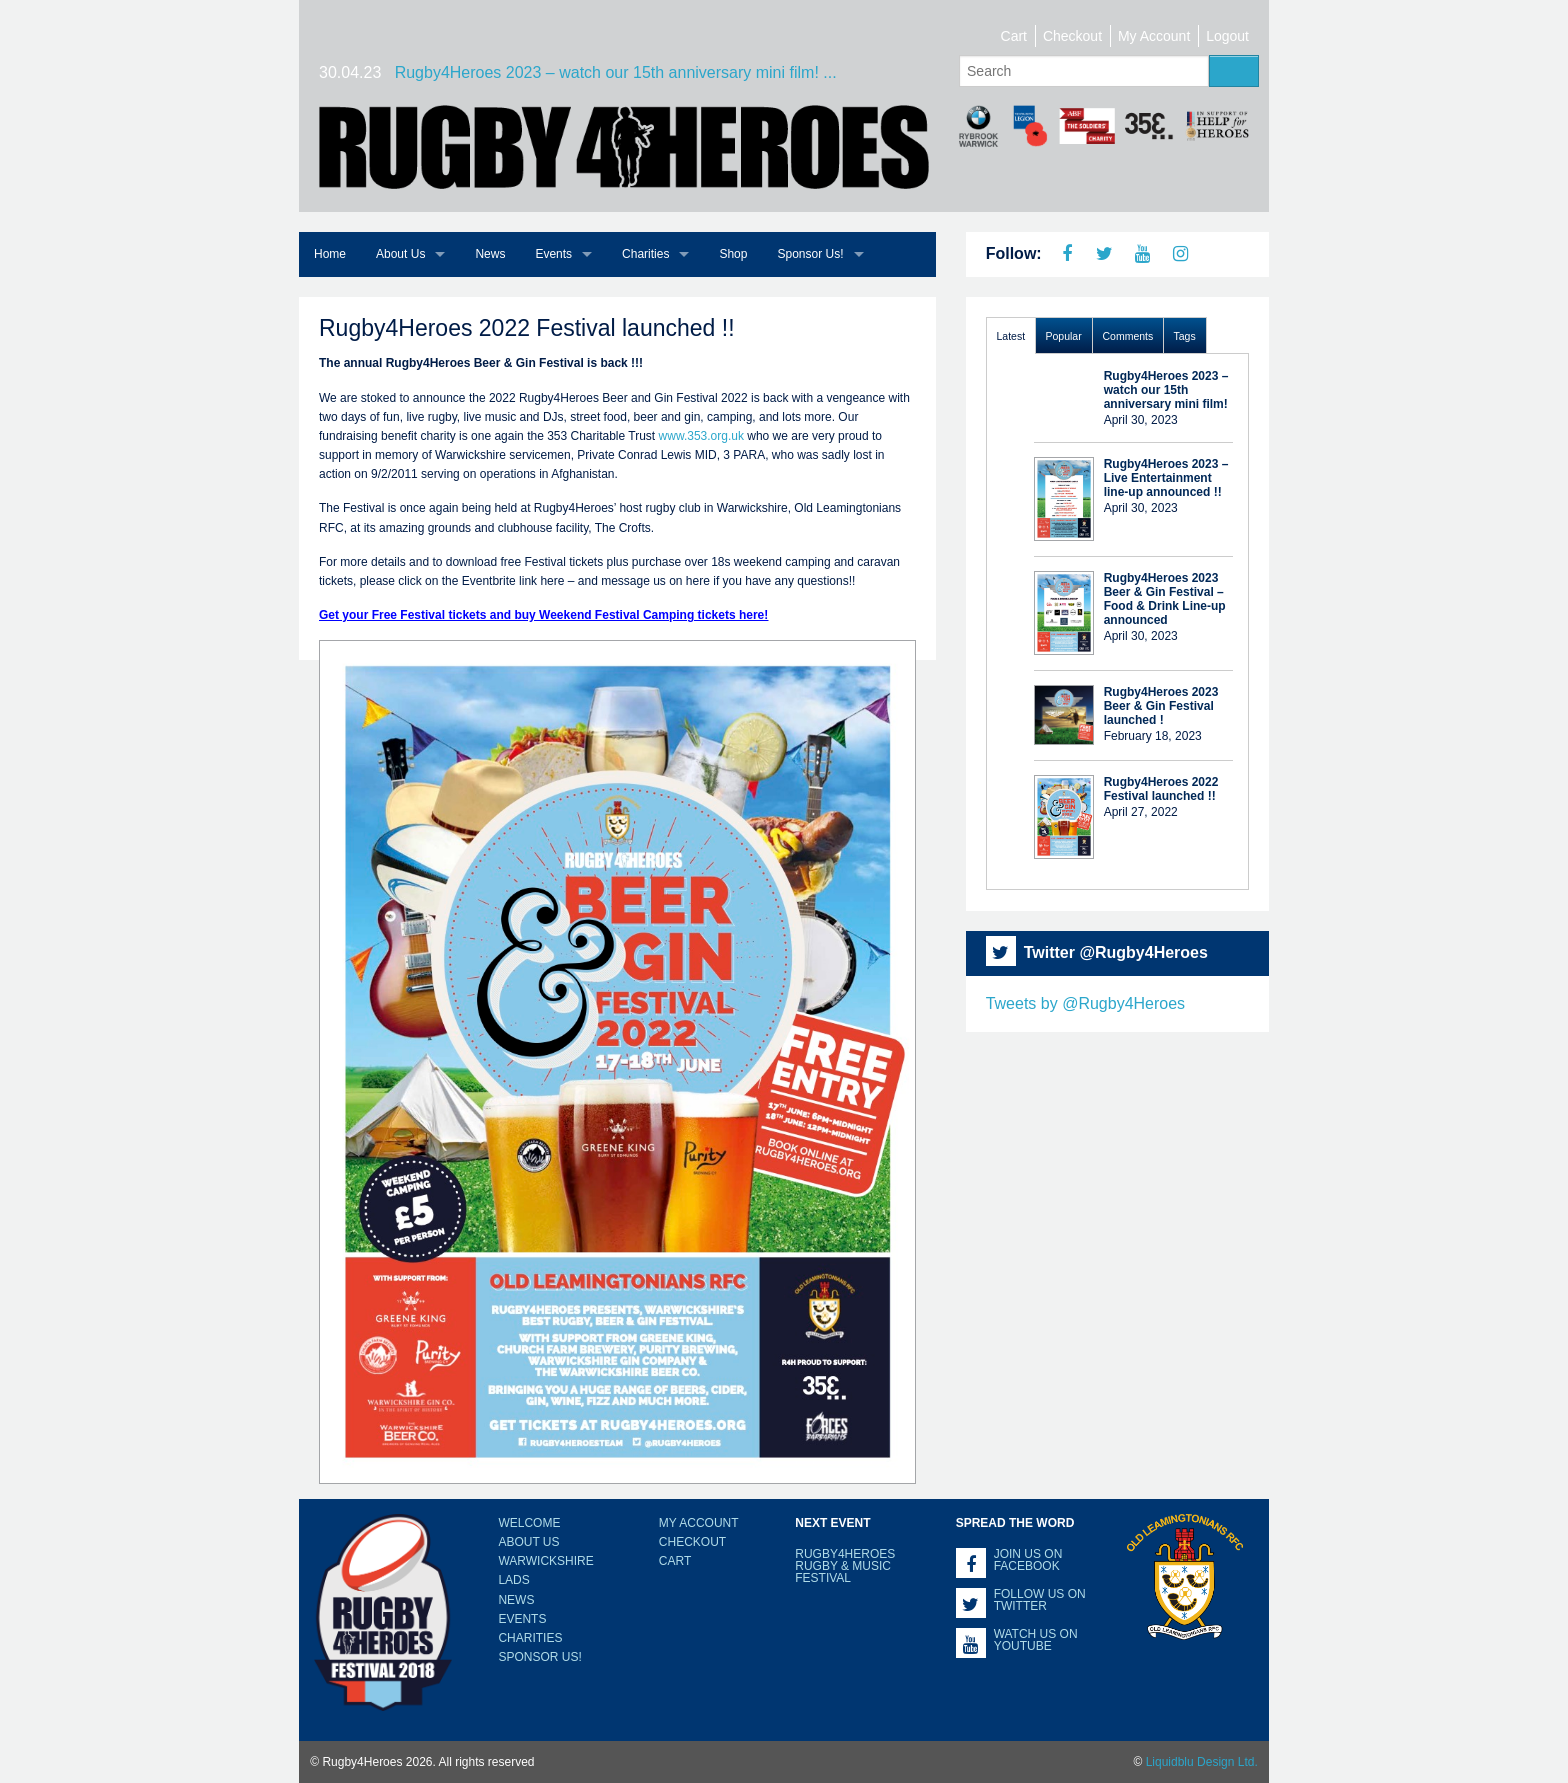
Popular (1064, 336)
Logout (1227, 36)
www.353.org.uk (701, 436)
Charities (645, 254)
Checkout (1072, 36)
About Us (400, 254)
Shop (733, 254)
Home (330, 254)
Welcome (529, 1523)
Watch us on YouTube (1036, 1640)
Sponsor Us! (810, 254)
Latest (1011, 336)
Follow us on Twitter (1040, 1600)
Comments (1128, 336)
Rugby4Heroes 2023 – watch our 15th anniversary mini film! (1166, 390)
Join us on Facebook (1028, 1560)
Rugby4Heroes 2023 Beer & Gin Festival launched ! (1161, 706)
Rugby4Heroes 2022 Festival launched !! (1161, 789)
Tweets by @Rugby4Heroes (1085, 1003)
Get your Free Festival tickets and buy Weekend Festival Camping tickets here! (543, 615)
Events (553, 254)
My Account (1154, 36)
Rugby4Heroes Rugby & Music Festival (845, 1566)
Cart (1014, 36)
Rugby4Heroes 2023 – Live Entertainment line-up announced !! (1166, 478)
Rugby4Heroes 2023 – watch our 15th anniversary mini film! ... (616, 72)
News (490, 254)
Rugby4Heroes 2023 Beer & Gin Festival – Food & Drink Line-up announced (1165, 599)
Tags (1185, 336)
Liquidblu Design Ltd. (1202, 1762)
